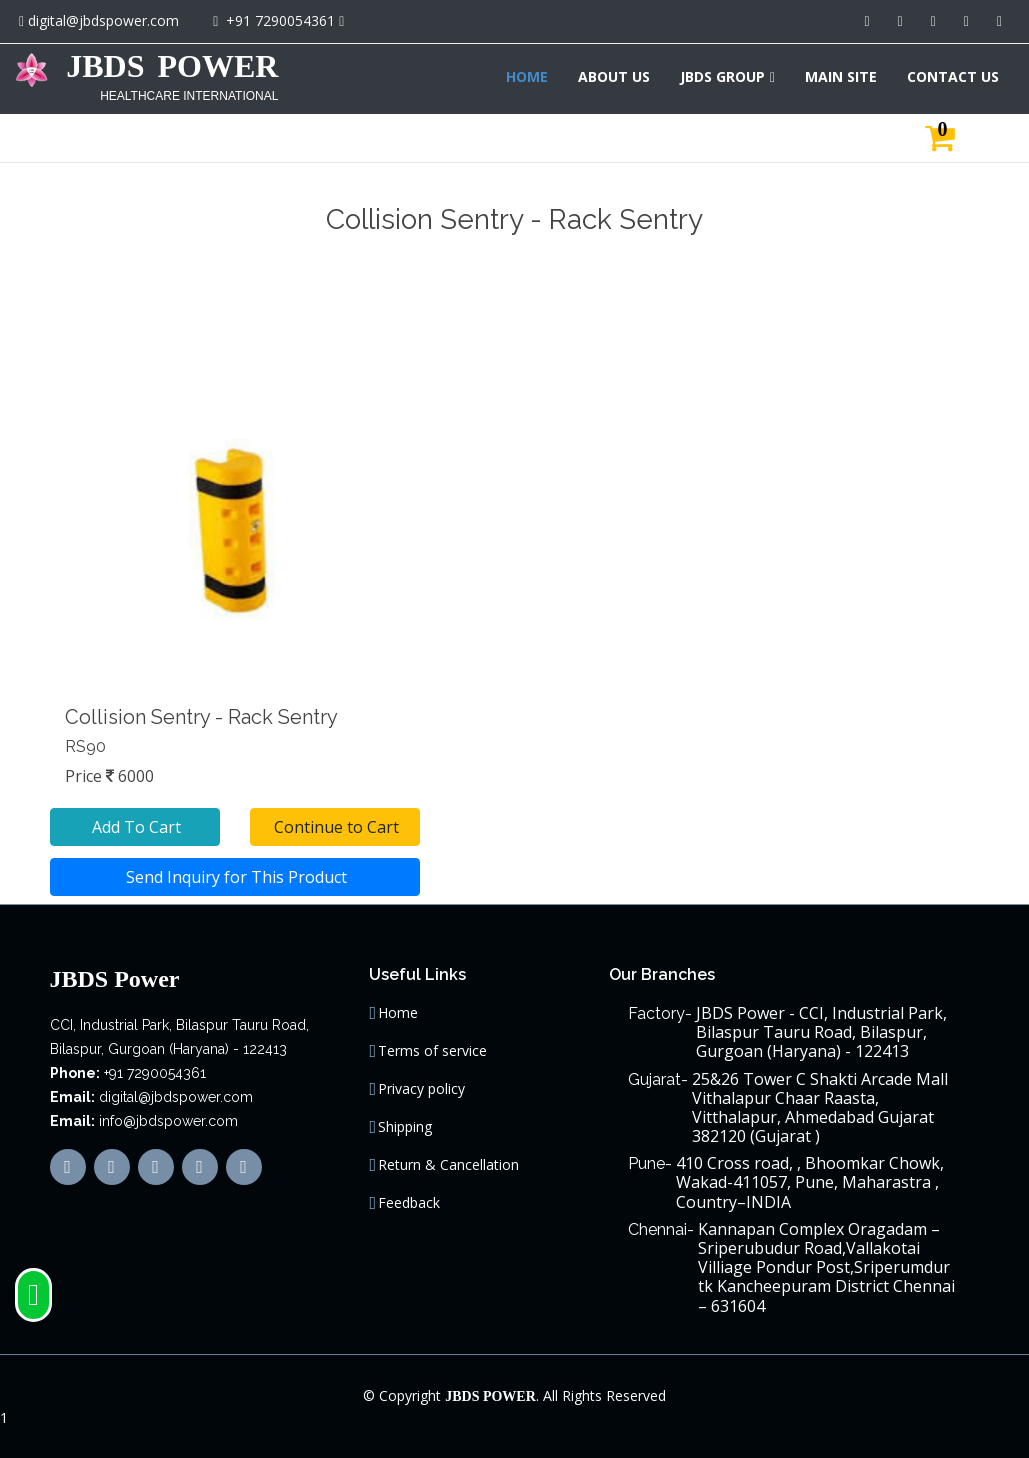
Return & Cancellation (448, 1165)
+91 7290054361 (280, 20)
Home (398, 1013)
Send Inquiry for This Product (234, 877)
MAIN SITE (841, 76)
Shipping (405, 1127)
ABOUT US (614, 76)
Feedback (409, 1203)
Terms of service (432, 1051)
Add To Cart (134, 827)
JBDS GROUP (722, 76)
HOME (527, 76)
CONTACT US (953, 76)
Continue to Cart (334, 827)
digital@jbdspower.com (103, 20)
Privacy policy (421, 1089)
